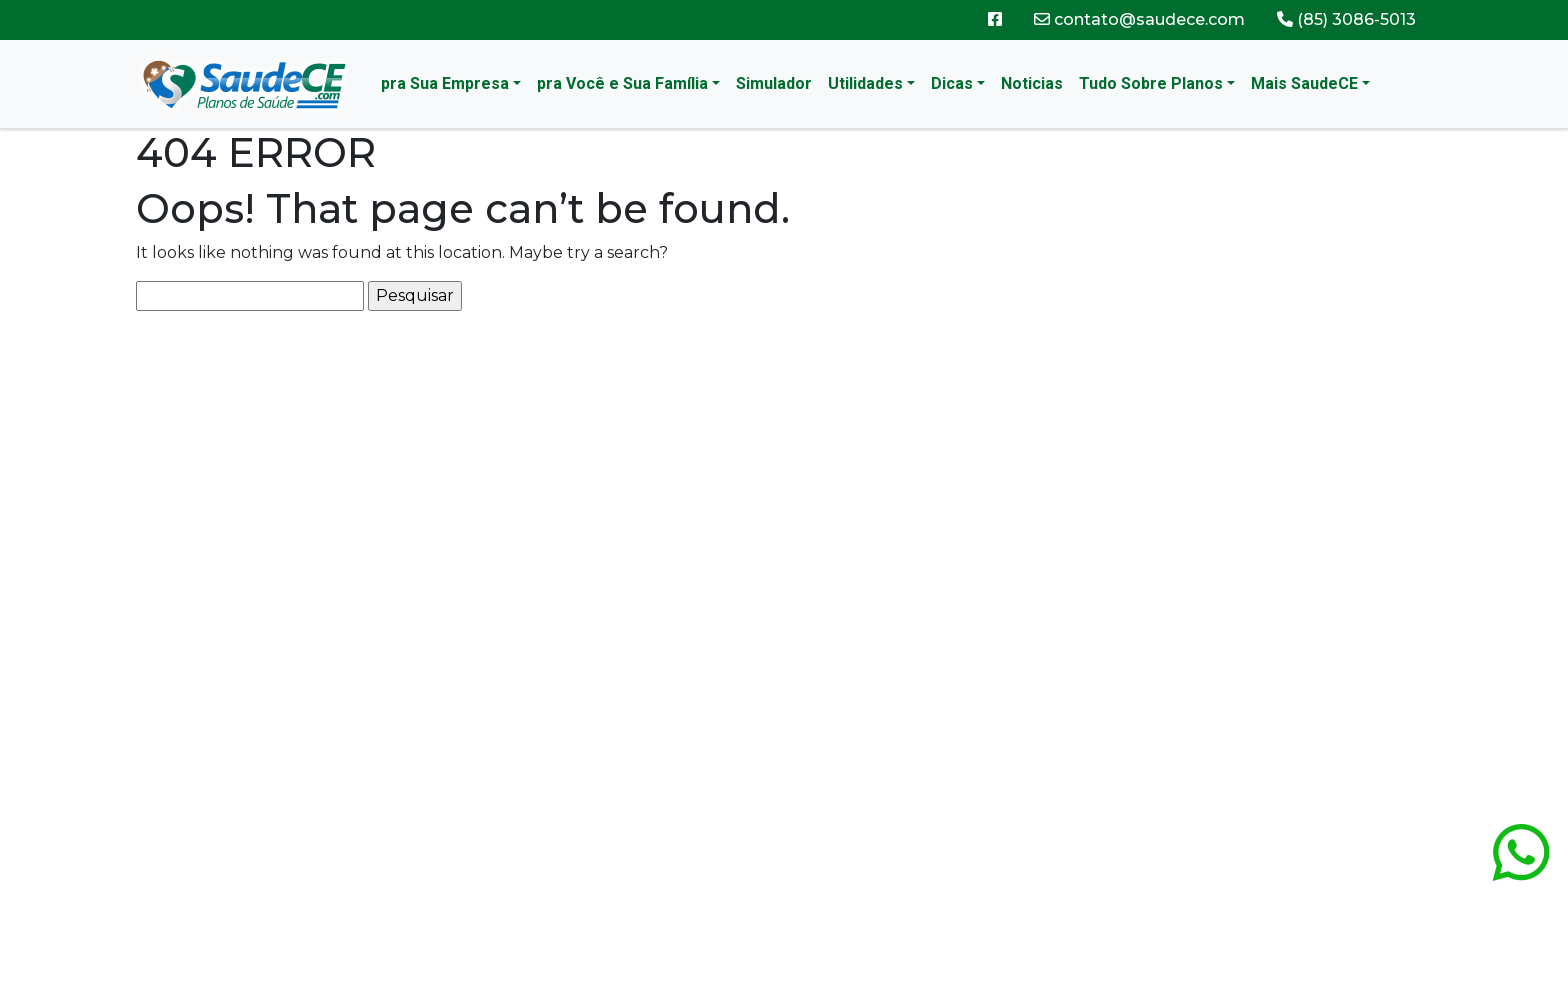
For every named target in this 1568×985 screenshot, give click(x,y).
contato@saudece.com (1139, 19)
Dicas (952, 83)
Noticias (1032, 83)
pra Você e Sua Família (622, 83)
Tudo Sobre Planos (1151, 83)
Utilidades (865, 83)
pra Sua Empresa (445, 83)
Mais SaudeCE (1304, 83)
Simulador (774, 83)
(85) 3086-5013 (1346, 19)
